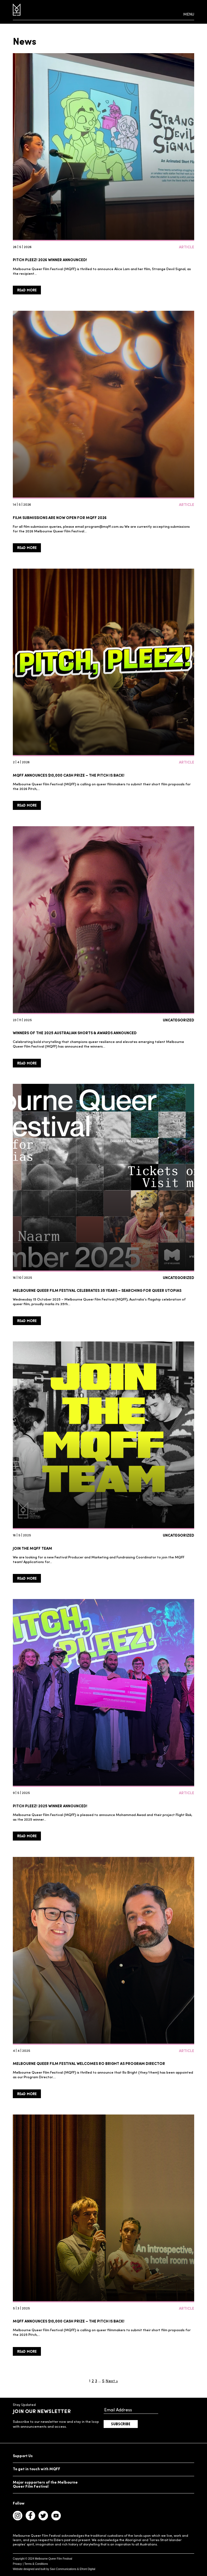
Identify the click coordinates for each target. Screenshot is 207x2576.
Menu (188, 14)
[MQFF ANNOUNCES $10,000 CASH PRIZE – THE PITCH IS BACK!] (103, 662)
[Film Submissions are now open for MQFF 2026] (103, 405)
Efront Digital (87, 2569)
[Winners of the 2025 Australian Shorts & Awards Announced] (103, 920)
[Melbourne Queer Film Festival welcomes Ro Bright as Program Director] (103, 1951)
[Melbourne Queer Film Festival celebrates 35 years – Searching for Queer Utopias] (103, 1178)
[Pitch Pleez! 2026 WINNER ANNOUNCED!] (103, 147)
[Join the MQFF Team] (103, 1435)
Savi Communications (63, 2569)
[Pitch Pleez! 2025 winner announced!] (103, 1693)
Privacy (17, 2563)
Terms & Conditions (36, 2563)
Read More (27, 290)
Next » (112, 2381)
